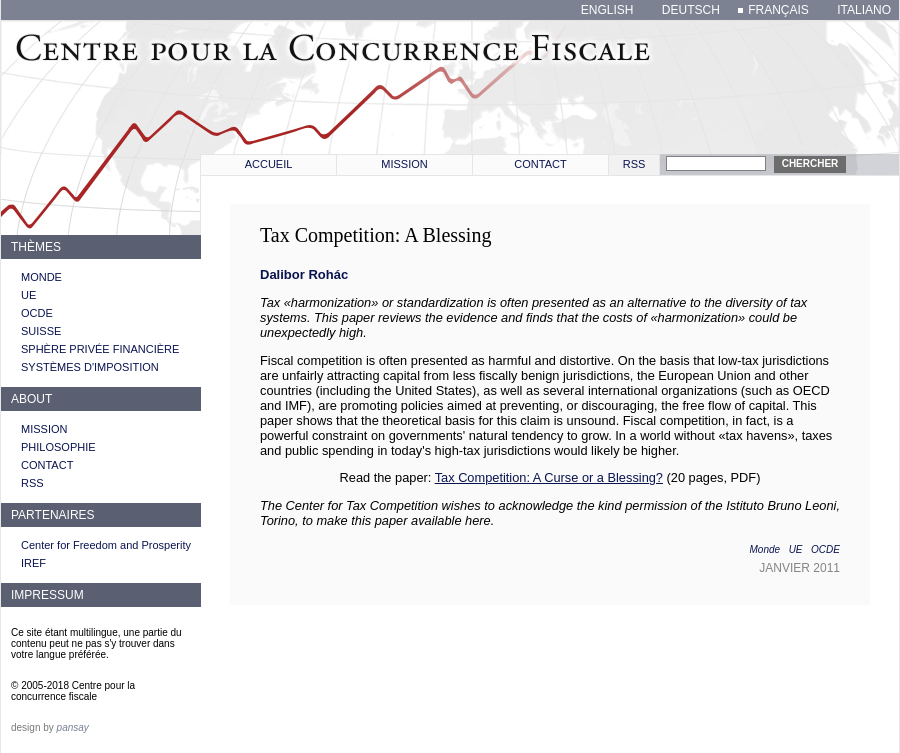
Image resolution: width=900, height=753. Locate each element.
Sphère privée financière (100, 349)
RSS (634, 164)
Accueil (269, 164)
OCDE (37, 313)
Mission (404, 164)
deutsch (691, 10)
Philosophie (58, 447)
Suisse (41, 331)
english (607, 10)
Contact (540, 164)
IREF (33, 563)
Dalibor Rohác (304, 274)
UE (28, 295)
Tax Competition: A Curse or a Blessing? (549, 477)
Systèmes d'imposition (90, 367)
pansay (73, 727)
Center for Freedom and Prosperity (106, 545)
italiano (864, 10)
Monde (41, 277)
